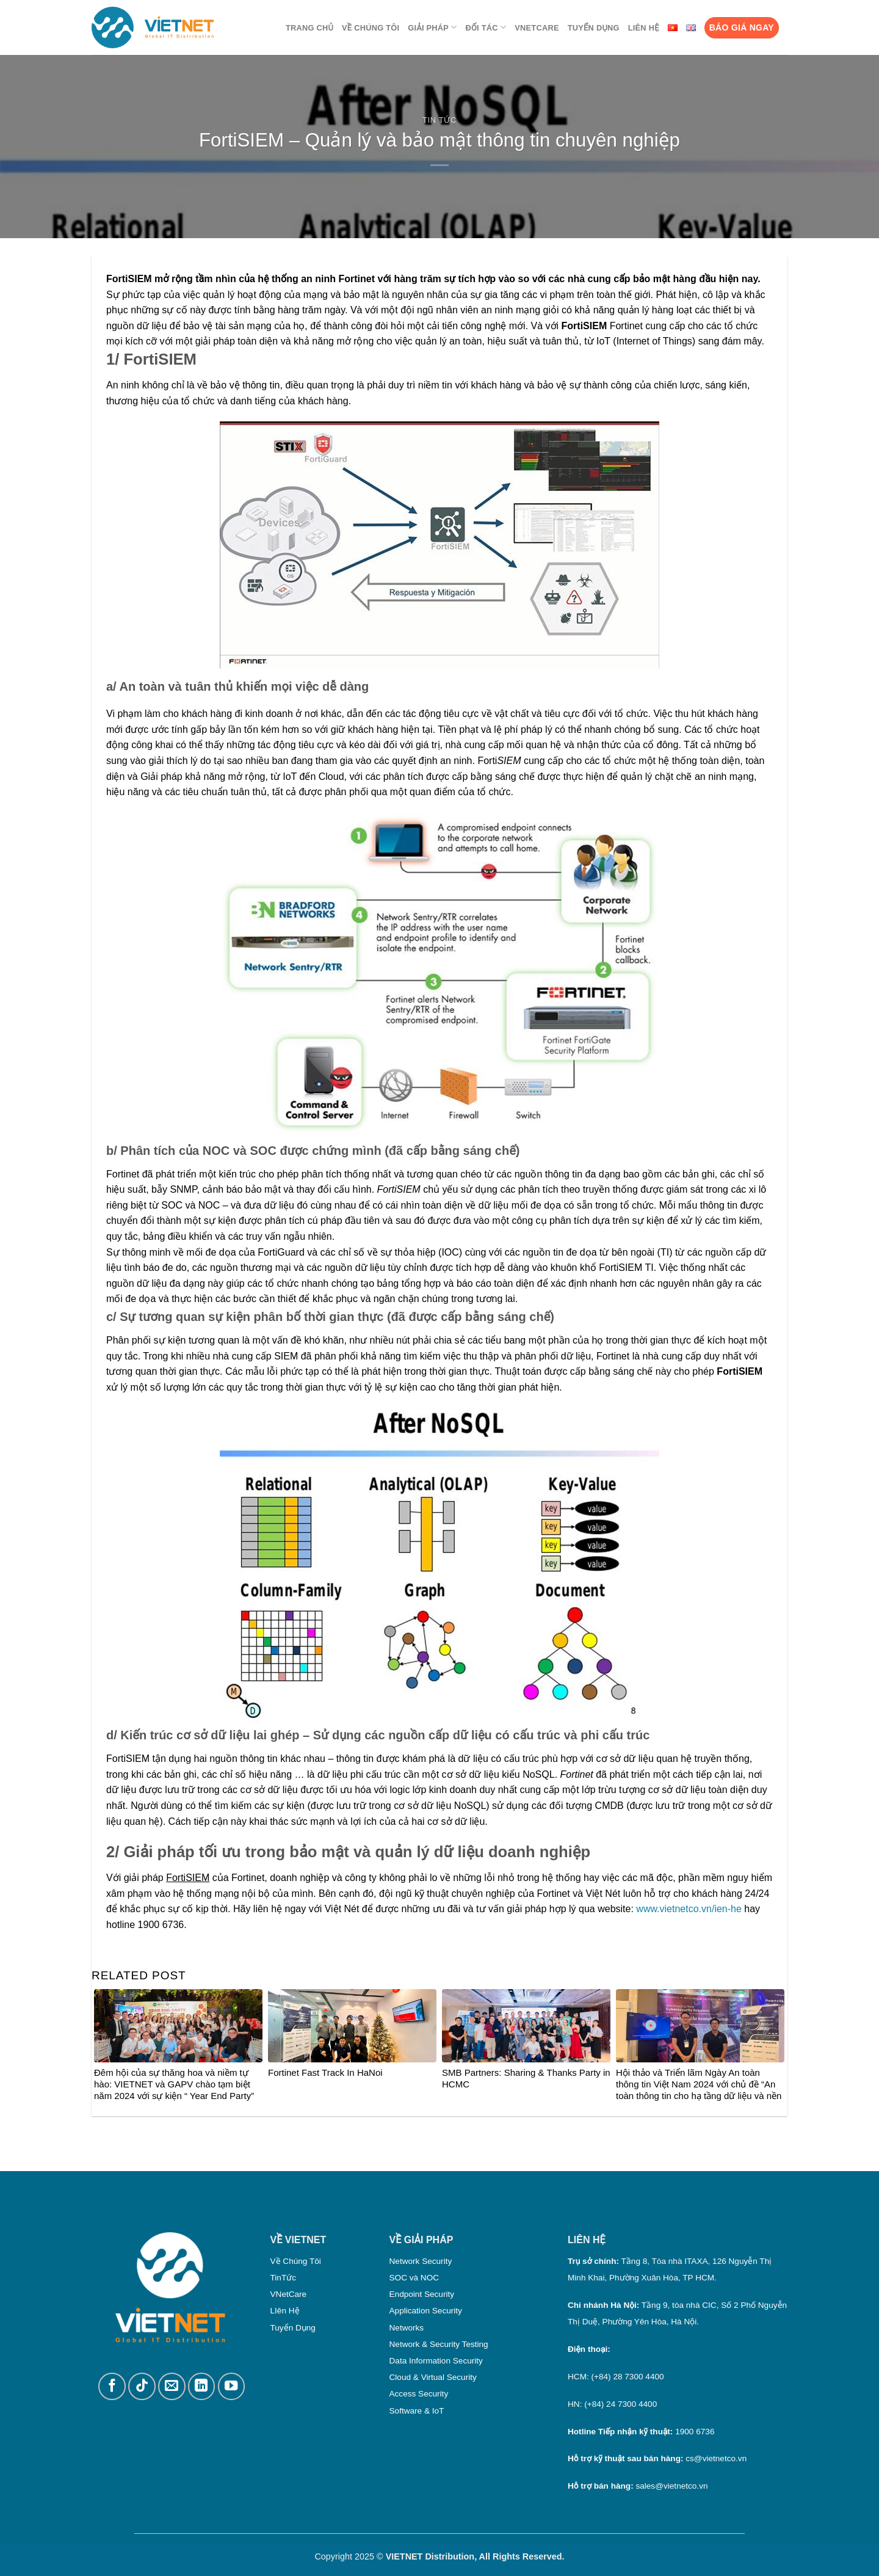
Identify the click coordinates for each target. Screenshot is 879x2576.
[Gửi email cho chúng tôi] (172, 2386)
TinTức (283, 2277)
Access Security (419, 2393)
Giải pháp (432, 27)
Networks (406, 2327)
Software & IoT (416, 2410)
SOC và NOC (414, 2277)
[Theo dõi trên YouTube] (231, 2386)
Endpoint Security (422, 2294)
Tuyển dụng (594, 27)
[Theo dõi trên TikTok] (142, 2386)
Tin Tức (439, 120)
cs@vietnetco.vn (716, 2458)
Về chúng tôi (370, 27)
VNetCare (537, 27)
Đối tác (486, 27)
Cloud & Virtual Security (433, 2377)
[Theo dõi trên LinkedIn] (201, 2386)
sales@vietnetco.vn (671, 2485)
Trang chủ (309, 27)
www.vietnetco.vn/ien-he (689, 1909)
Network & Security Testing (438, 2344)
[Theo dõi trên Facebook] (112, 2386)
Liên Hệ (643, 27)
